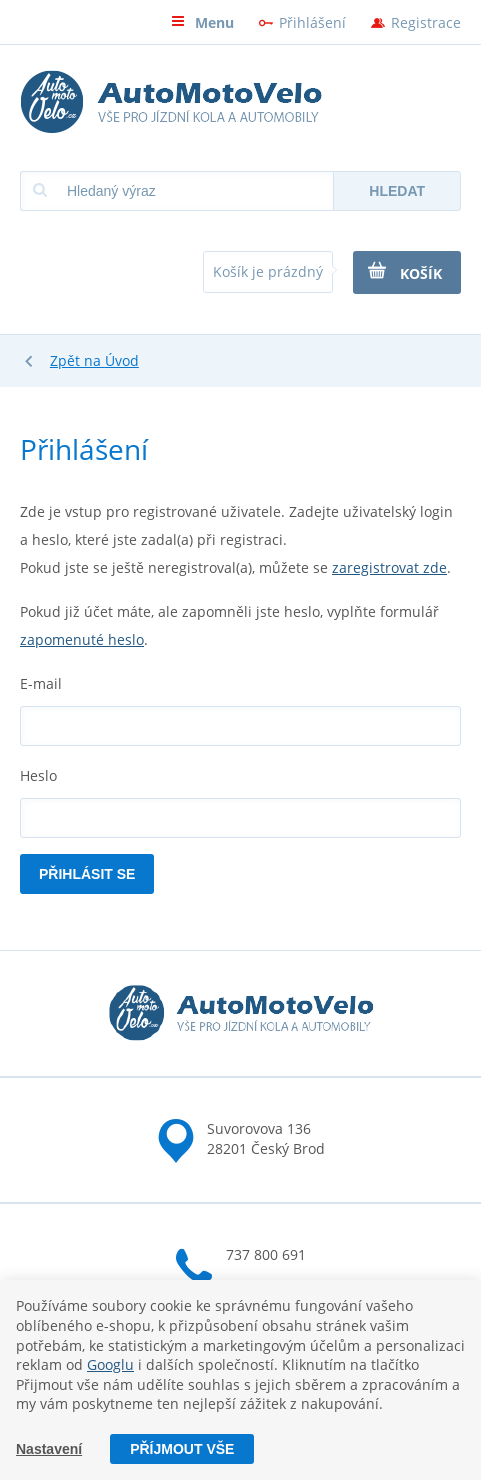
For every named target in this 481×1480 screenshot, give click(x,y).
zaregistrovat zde (389, 567)
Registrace (426, 22)
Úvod (122, 360)
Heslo (38, 775)
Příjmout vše (182, 1449)
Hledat (397, 191)
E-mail (41, 683)
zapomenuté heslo (82, 639)
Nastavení (49, 1449)
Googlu (110, 1364)
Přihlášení (312, 22)
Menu (202, 22)
